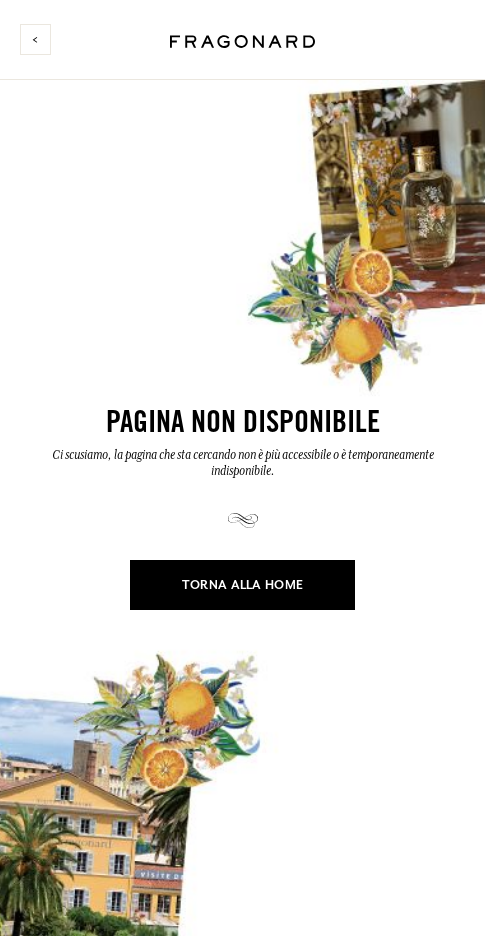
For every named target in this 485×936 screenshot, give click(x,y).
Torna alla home (242, 585)
